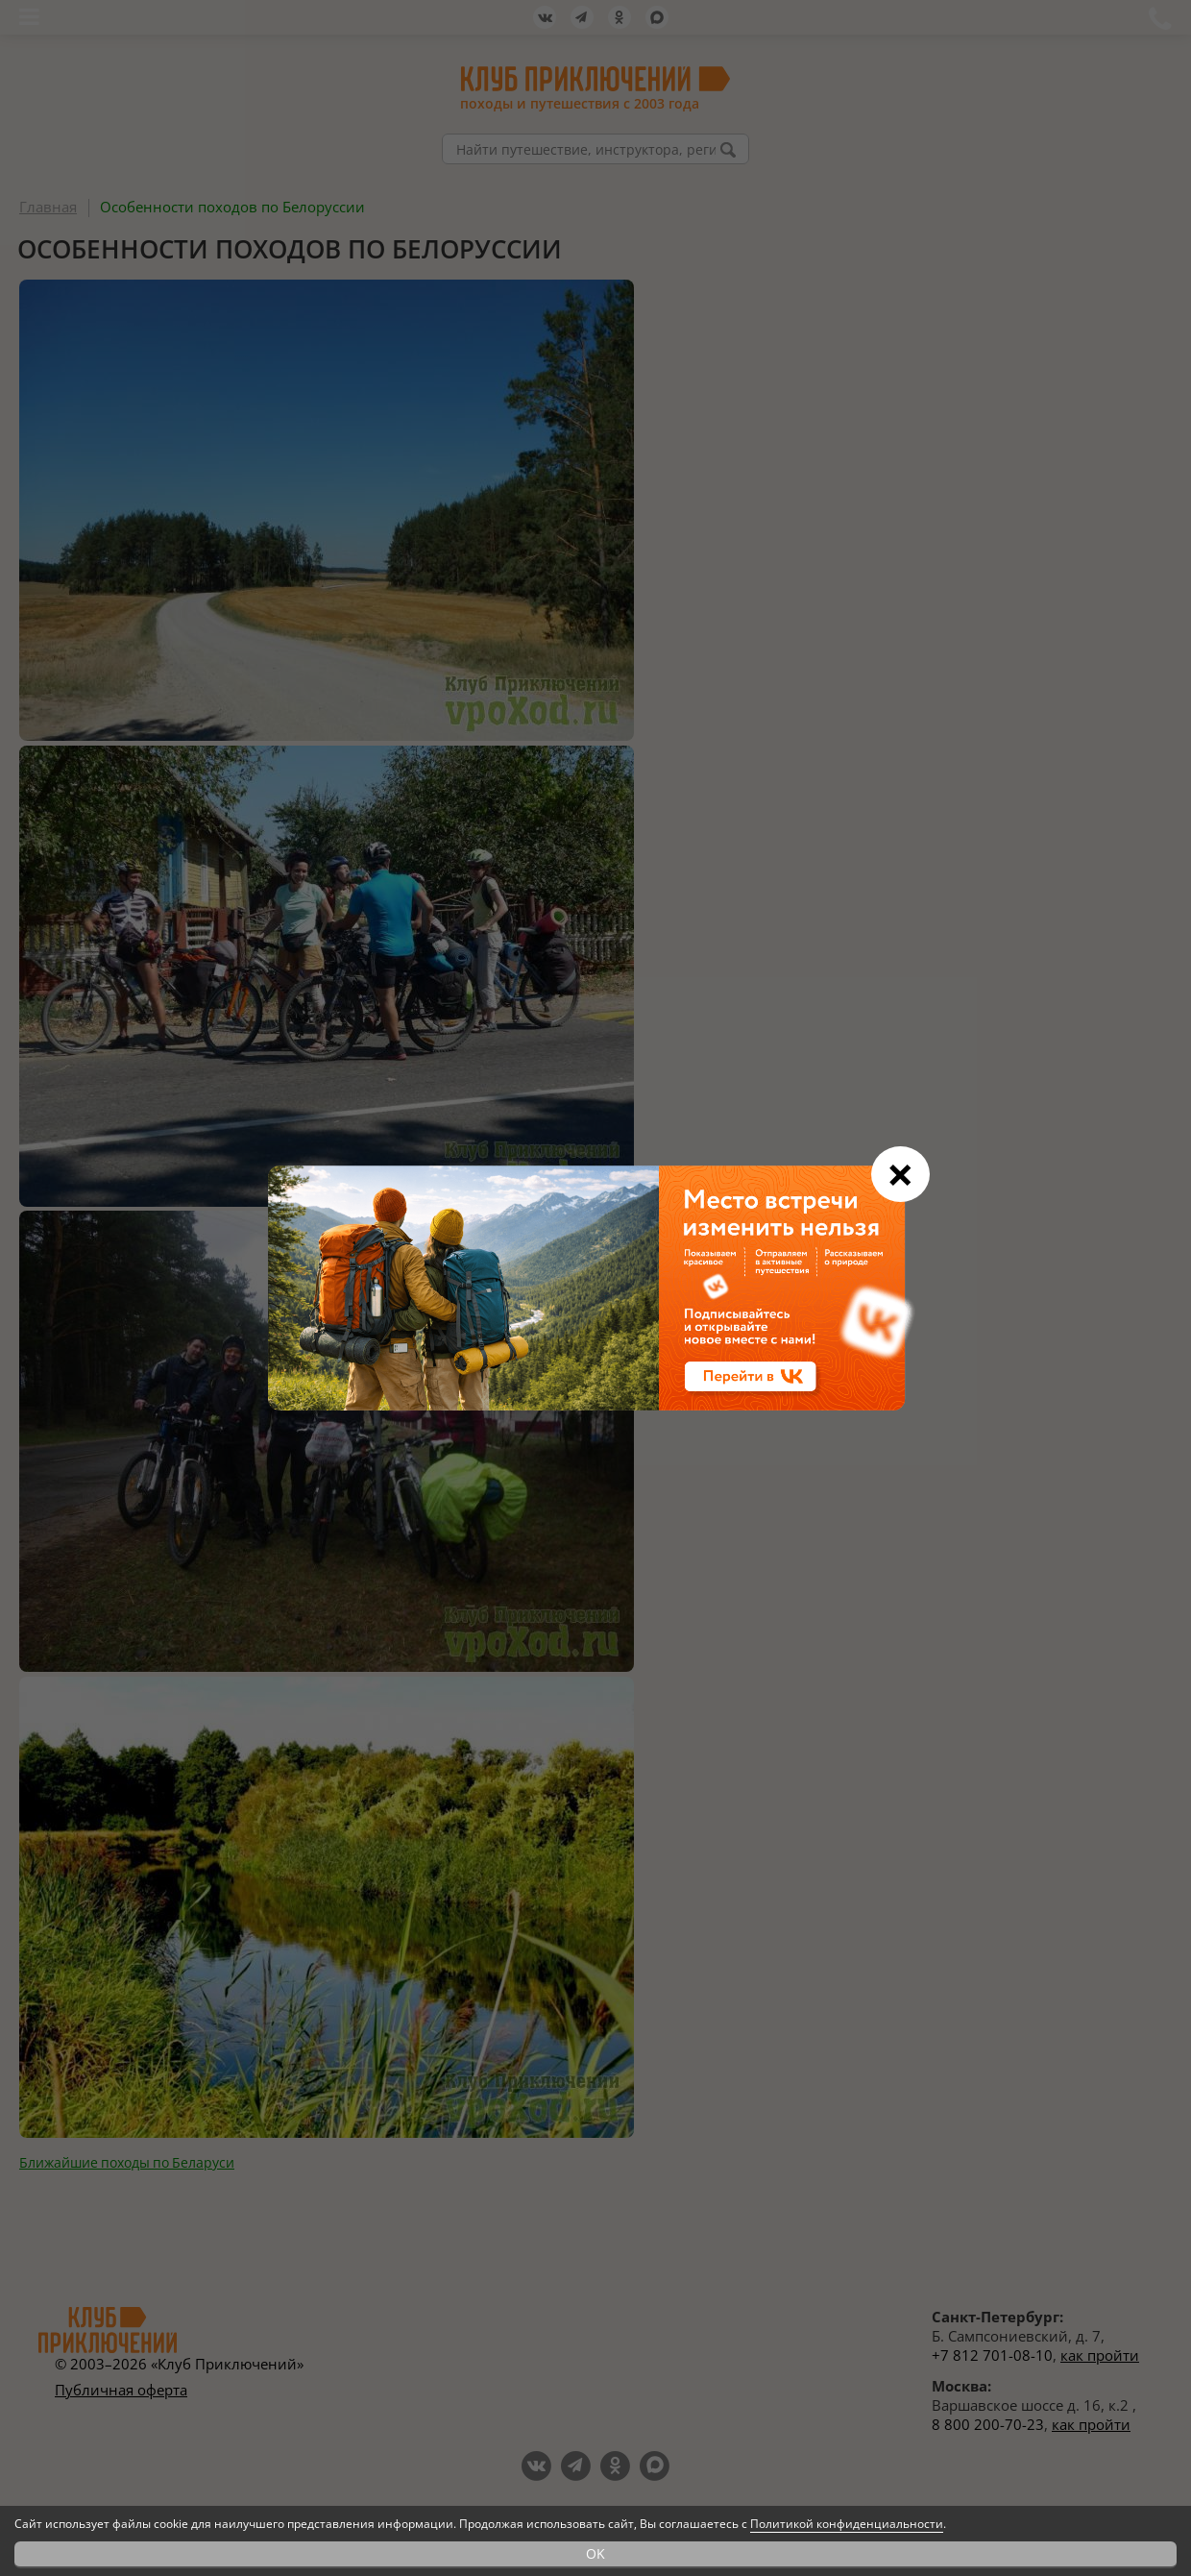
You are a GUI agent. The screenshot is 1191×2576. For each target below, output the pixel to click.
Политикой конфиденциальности (846, 2523)
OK (595, 2553)
